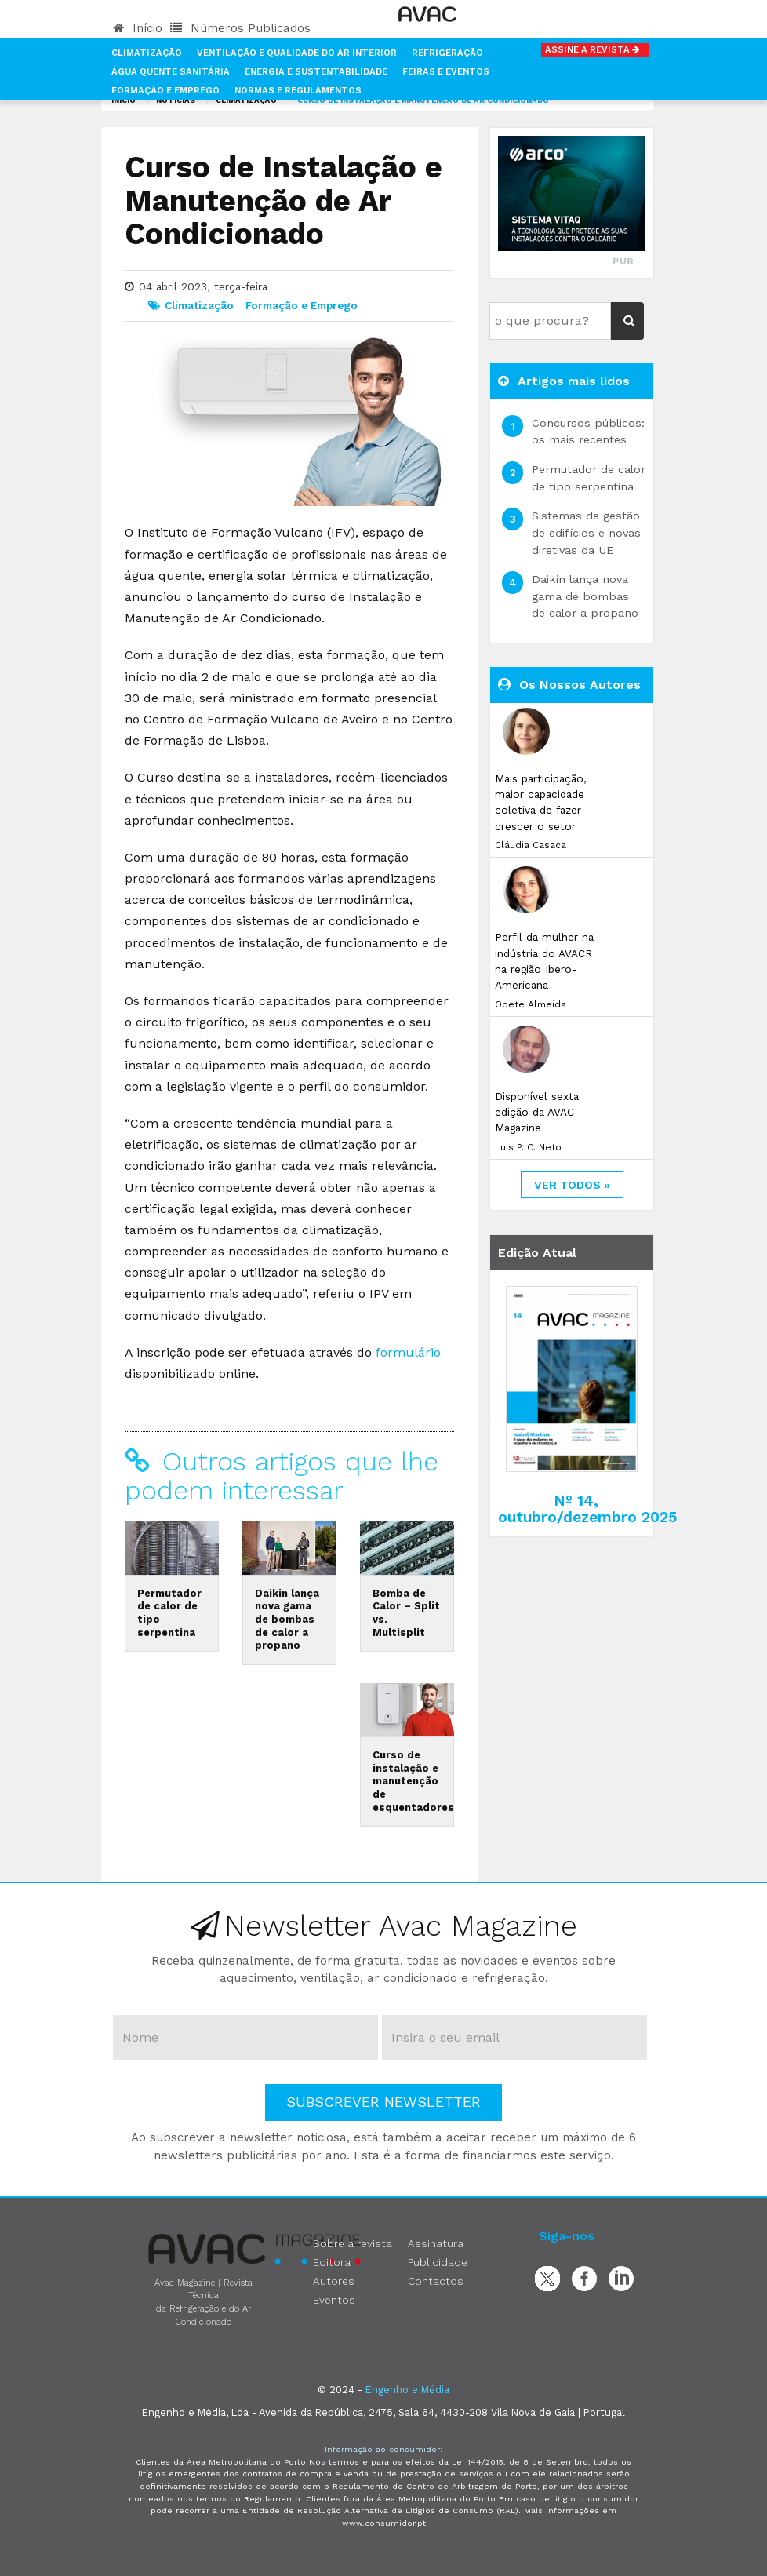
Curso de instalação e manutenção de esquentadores (413, 1781)
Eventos (334, 2300)
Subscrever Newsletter (383, 2101)
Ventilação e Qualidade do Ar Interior (297, 53)
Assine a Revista (595, 50)
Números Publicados (240, 28)
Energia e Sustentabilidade (316, 72)
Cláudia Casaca (530, 845)
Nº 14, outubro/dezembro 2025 (588, 1509)
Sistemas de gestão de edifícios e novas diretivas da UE (586, 532)
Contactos (435, 2281)
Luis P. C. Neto (528, 1147)
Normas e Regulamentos (298, 91)
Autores (333, 2281)
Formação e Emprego (165, 91)
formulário (408, 1352)
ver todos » (572, 1185)
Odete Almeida (530, 1004)
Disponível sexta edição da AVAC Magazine (537, 1112)
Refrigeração (447, 53)
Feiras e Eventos (445, 72)
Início (137, 28)
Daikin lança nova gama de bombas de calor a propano (287, 1619)
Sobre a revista (352, 2243)
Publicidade (437, 2262)
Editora (332, 2262)
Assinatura (435, 2243)
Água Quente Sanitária (170, 72)
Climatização (146, 53)
